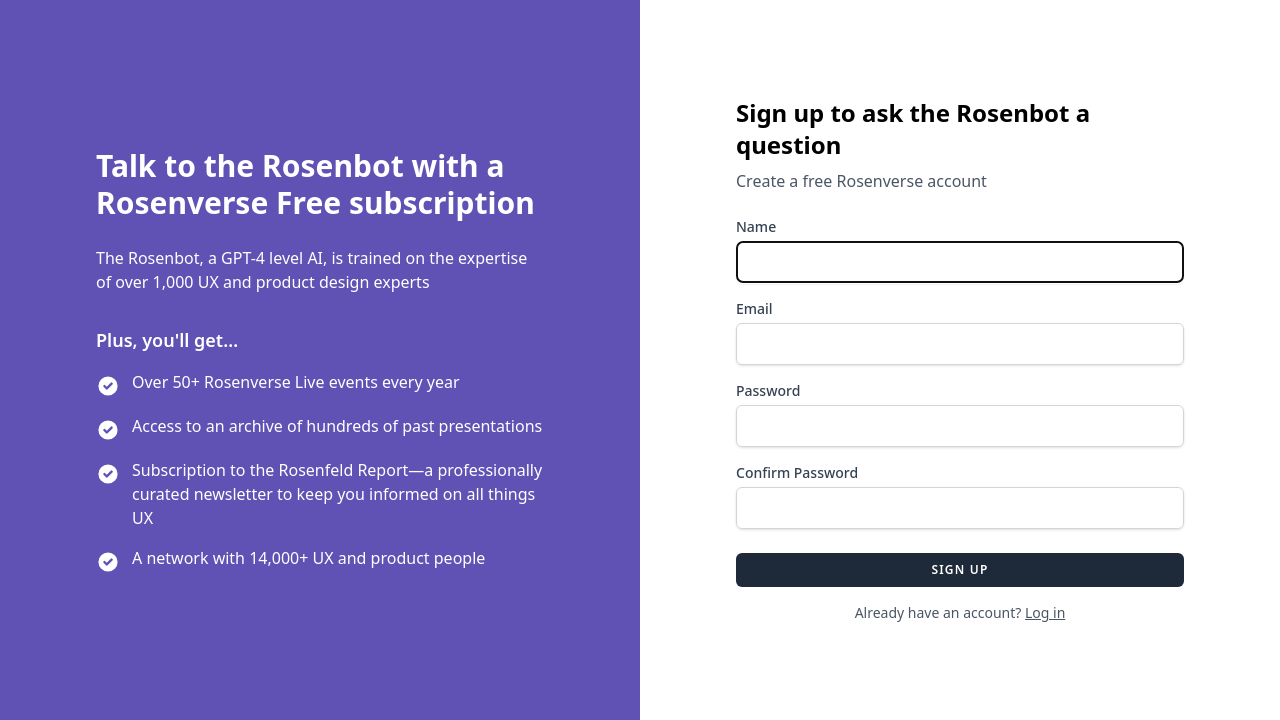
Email (754, 308)
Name (756, 226)
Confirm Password (797, 472)
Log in (1045, 612)
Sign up (959, 569)
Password (768, 390)
